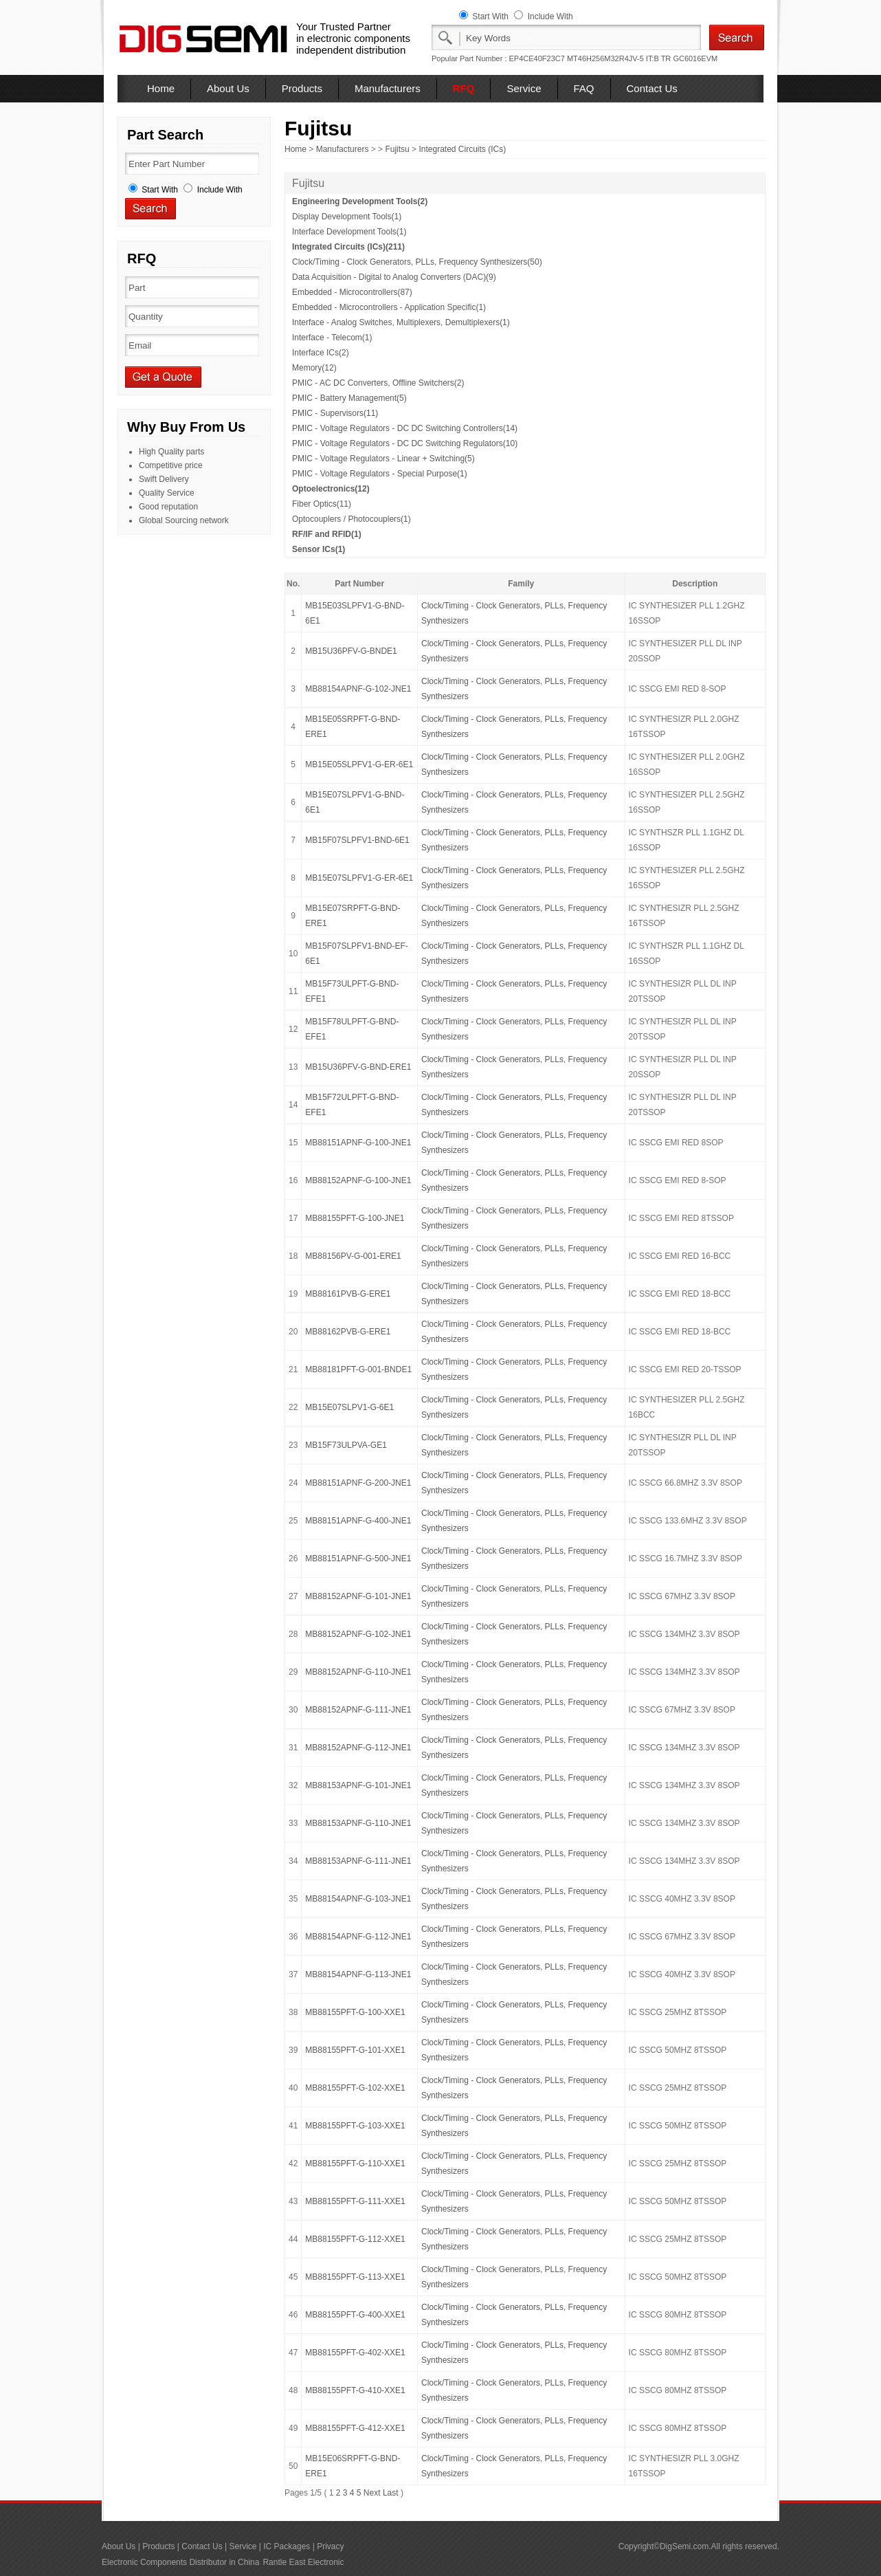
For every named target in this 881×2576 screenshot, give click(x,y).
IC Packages (286, 2546)
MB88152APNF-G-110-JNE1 (358, 1672)
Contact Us (652, 88)
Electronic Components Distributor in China (180, 2562)
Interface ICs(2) (320, 352)
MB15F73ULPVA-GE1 (346, 1445)
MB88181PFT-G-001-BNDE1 (358, 1369)
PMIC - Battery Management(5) (349, 398)
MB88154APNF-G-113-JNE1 (358, 1974)
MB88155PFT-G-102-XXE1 (355, 2088)
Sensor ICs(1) (318, 549)
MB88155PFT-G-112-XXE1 (355, 2239)
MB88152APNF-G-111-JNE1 (358, 1710)
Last (391, 2493)
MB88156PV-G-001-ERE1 (353, 1256)
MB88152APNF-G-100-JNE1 (358, 1180)
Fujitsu (397, 149)
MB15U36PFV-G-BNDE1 (351, 651)
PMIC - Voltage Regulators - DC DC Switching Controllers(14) (404, 428)
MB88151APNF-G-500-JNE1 (358, 1558)
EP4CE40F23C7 (537, 58)
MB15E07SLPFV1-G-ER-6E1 (359, 878)
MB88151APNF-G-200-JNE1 (358, 1483)
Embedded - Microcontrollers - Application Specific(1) (389, 307)
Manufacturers (388, 88)
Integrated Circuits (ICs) (462, 149)
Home (161, 88)
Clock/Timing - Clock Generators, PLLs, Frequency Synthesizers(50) (417, 262)
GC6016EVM (695, 58)
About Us (228, 88)
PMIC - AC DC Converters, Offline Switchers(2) (378, 383)
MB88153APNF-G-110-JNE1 (358, 1823)
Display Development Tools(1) (346, 216)
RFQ (464, 88)
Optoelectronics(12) (331, 489)
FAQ (584, 88)
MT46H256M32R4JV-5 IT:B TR (619, 58)
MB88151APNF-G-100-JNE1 (358, 1142)
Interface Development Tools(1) (349, 231)
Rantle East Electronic (303, 2562)
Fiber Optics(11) (321, 504)
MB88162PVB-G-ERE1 (347, 1331)
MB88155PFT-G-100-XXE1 (355, 2012)
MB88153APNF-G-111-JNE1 (358, 1861)
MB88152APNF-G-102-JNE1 (358, 1634)
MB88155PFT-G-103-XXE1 (355, 2126)
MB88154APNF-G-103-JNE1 (358, 1899)
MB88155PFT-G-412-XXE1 (355, 2428)
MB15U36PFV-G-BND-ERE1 (358, 1067)
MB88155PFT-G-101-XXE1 (355, 2050)
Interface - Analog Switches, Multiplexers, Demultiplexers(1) (401, 322)
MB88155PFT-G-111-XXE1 (355, 2201)
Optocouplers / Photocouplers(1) (351, 519)
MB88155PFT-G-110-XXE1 (355, 2163)
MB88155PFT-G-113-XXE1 (355, 2277)
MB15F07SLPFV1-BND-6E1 (357, 840)
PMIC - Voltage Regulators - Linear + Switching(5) (383, 458)
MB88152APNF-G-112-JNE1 (358, 1747)
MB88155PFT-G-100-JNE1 (354, 1218)
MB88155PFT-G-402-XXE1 (355, 2352)
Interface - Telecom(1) (332, 337)
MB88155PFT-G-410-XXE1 (355, 2390)
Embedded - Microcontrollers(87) (352, 292)
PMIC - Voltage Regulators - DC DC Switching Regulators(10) (404, 443)
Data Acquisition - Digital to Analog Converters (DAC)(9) (394, 277)
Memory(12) (314, 368)
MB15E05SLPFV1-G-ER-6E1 (359, 764)
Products (302, 88)
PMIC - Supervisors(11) (335, 413)
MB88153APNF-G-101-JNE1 (358, 1785)
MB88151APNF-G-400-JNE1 (358, 1521)
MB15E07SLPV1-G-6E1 (349, 1407)
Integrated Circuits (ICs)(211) (348, 247)
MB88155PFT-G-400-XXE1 (355, 2315)
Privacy (330, 2546)
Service (523, 88)
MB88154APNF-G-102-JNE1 (358, 689)
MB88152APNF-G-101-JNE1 (358, 1596)
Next (372, 2493)
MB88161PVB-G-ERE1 (347, 1294)
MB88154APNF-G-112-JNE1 (358, 1936)
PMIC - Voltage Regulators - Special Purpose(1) (379, 473)
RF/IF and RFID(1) (326, 534)
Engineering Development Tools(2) (359, 201)
